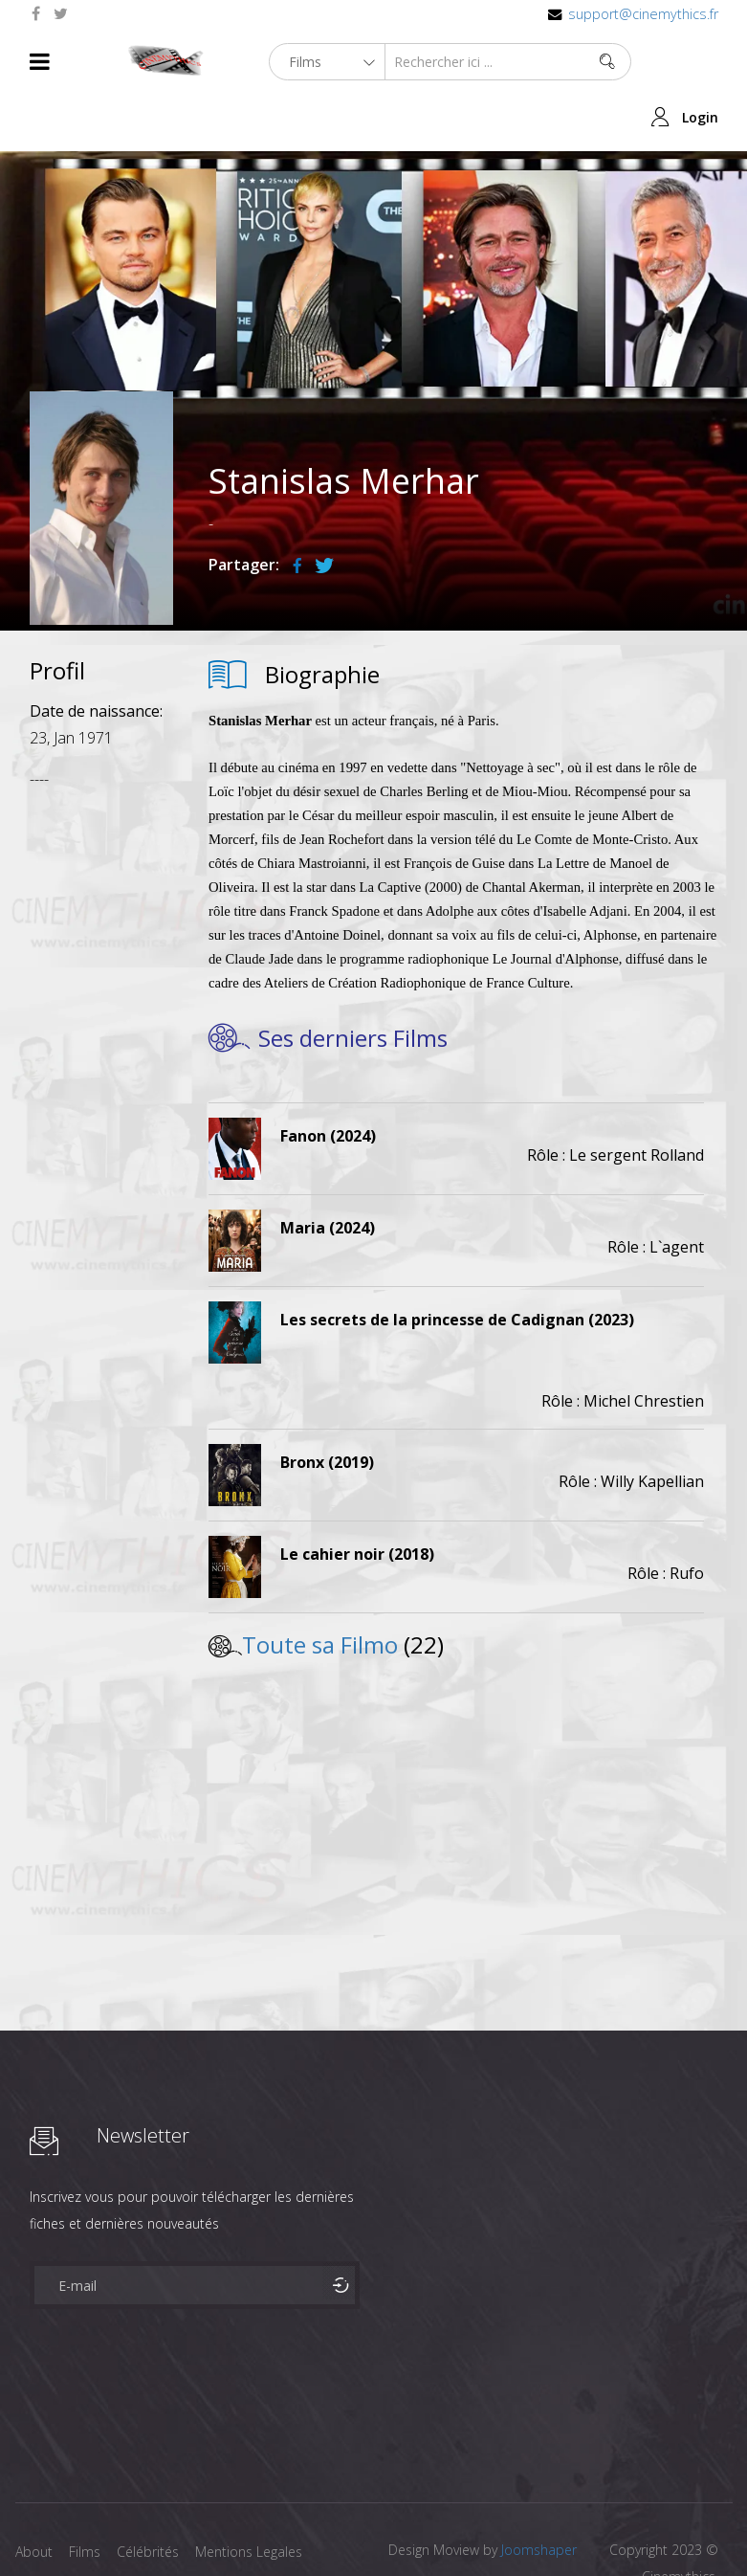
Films (87, 2496)
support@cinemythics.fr (643, 14)
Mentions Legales (257, 2496)
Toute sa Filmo (320, 1589)
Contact (39, 2527)
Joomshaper (539, 2494)
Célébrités (153, 2496)
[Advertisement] (101, 1033)
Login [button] (700, 62)
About (34, 2496)
